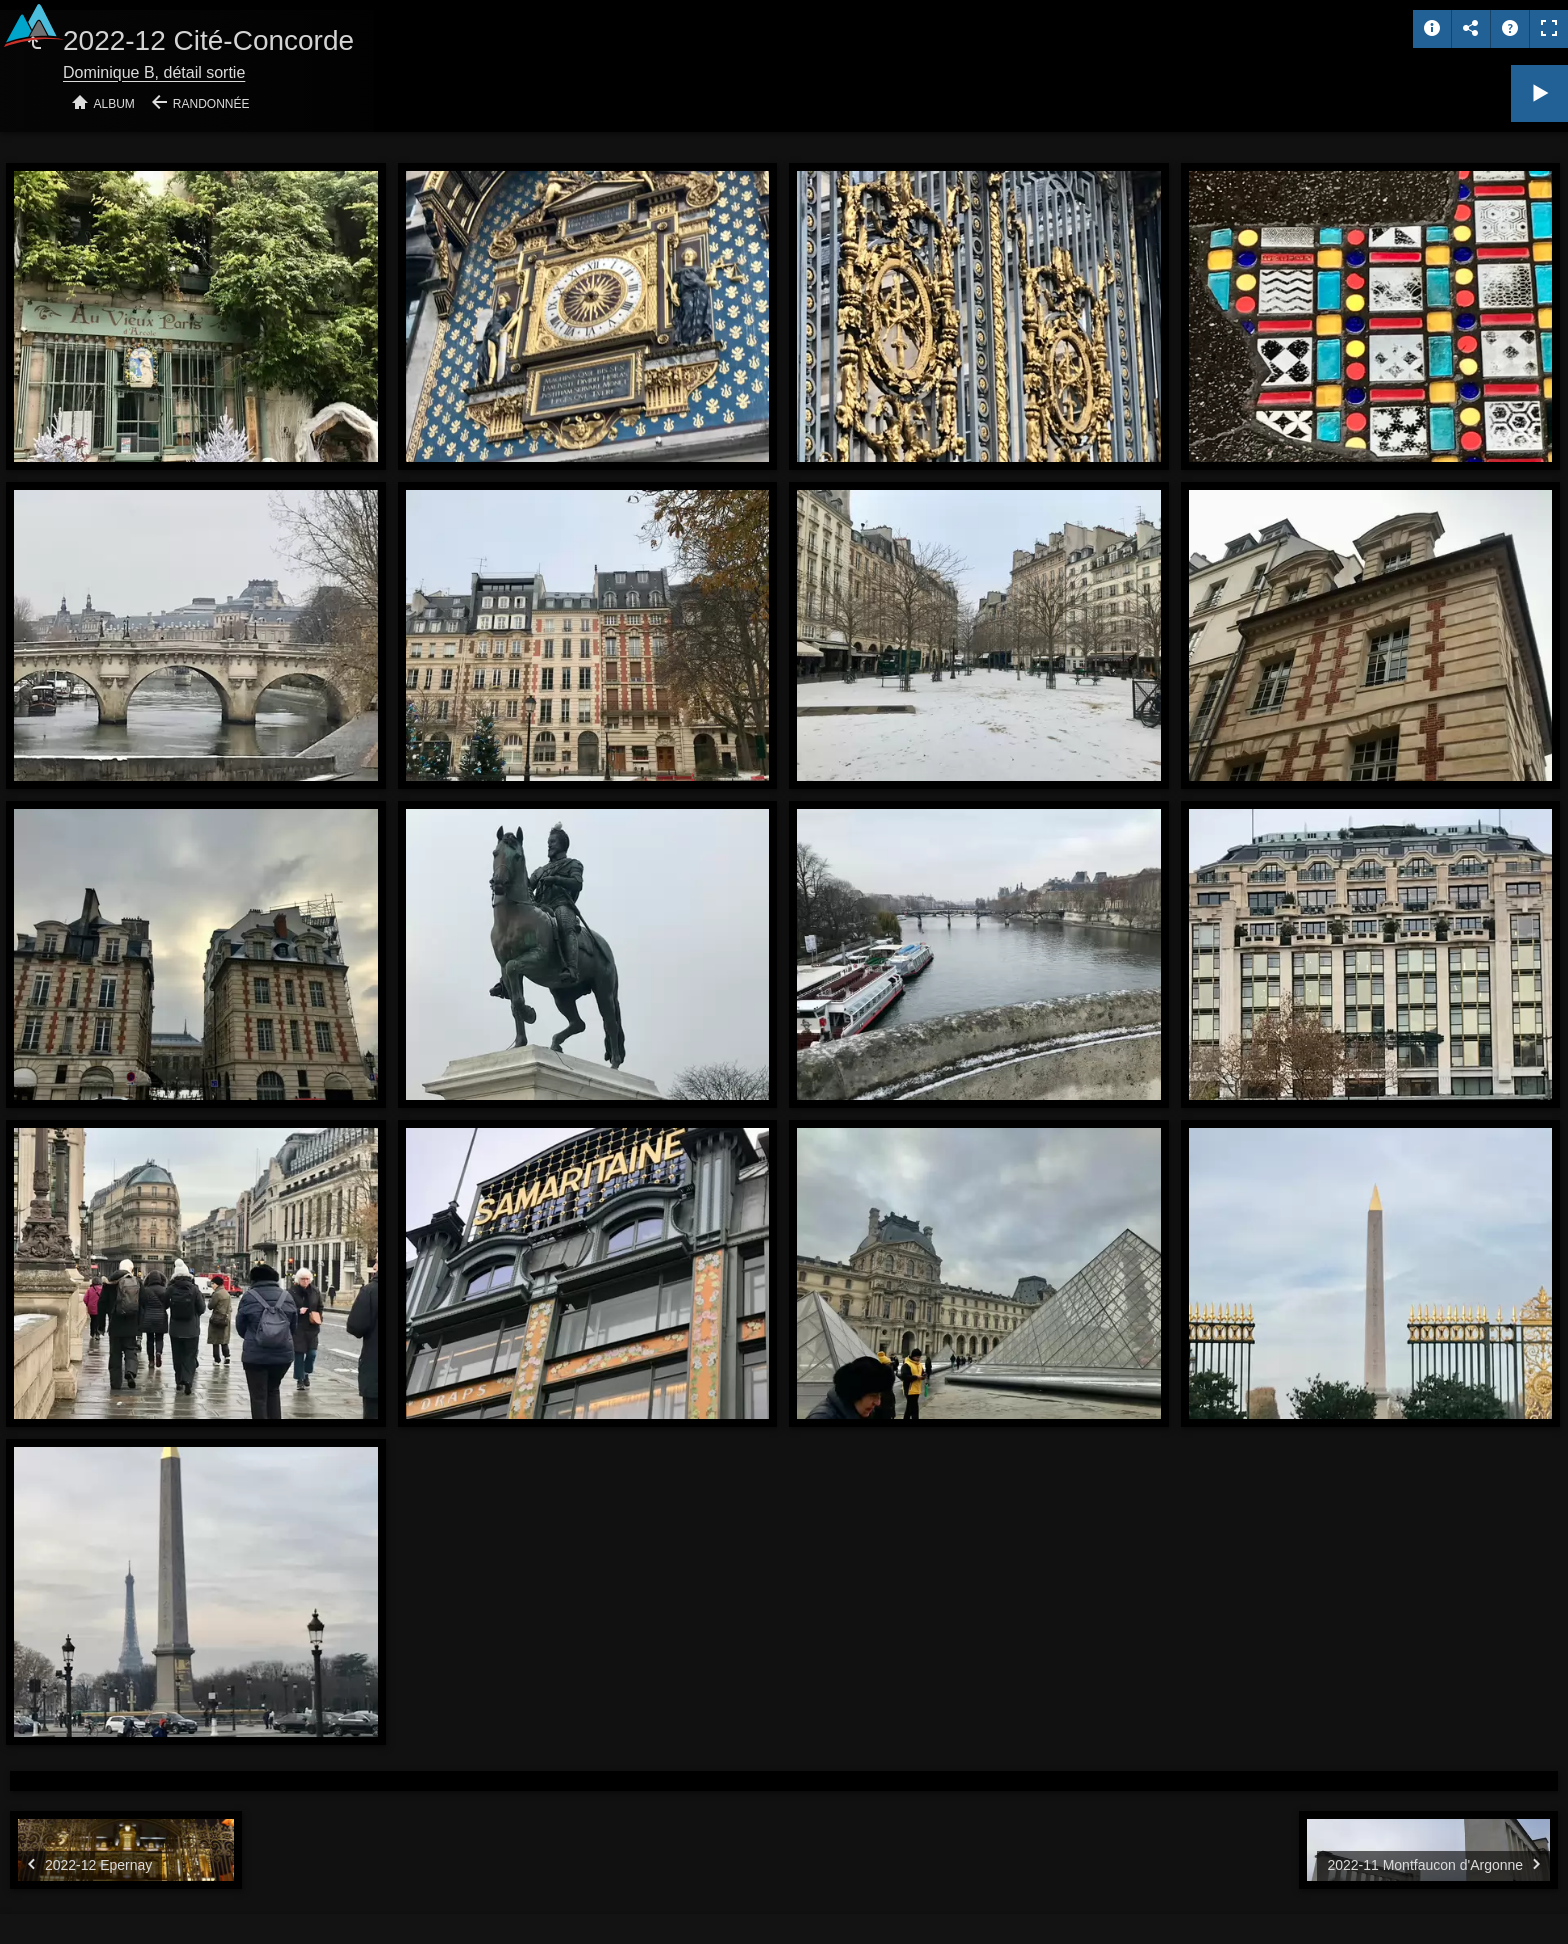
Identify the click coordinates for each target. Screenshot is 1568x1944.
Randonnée (211, 104)
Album (114, 104)
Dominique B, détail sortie (154, 72)
